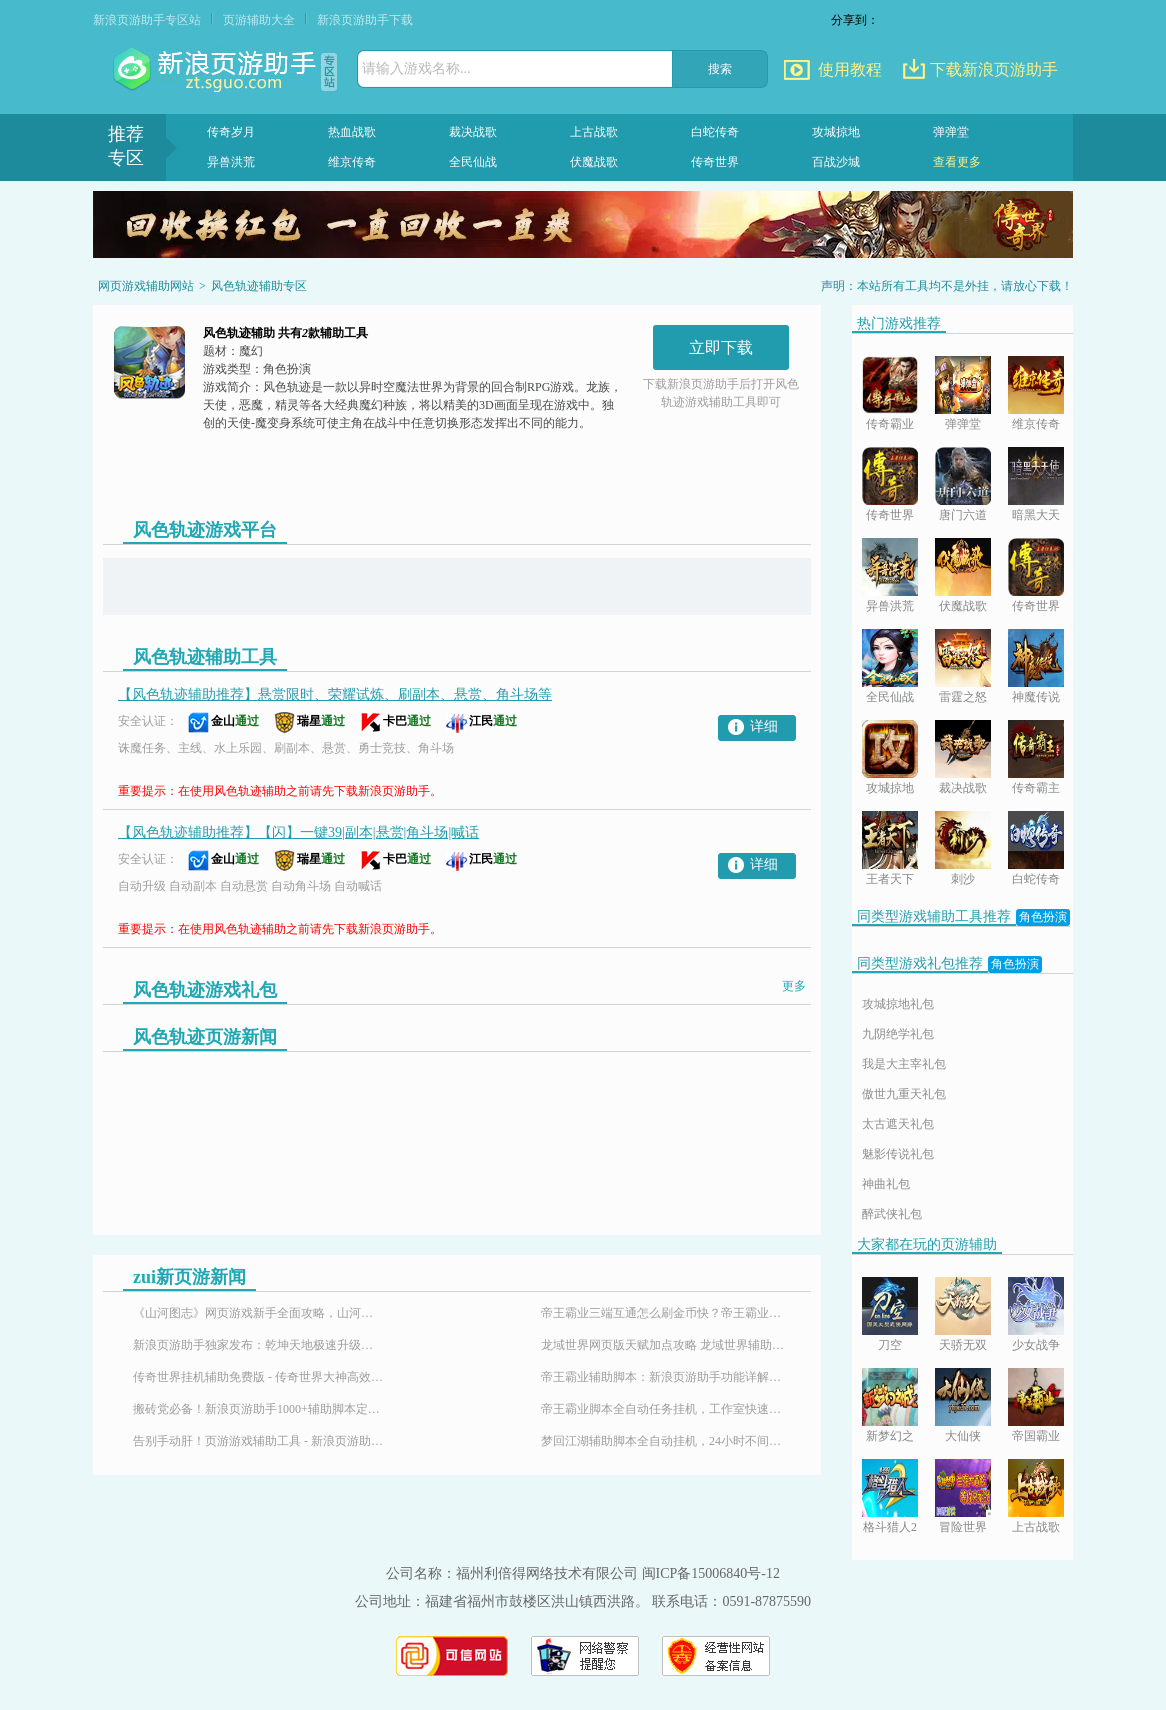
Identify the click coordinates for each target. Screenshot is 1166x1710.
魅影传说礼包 (898, 1154)
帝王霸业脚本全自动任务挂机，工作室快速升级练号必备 (666, 1409)
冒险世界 (963, 1527)
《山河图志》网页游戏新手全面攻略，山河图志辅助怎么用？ (258, 1313)
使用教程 (850, 69)
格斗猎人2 (890, 1527)
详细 (764, 726)
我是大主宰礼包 (904, 1064)
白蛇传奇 (715, 132)
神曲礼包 (886, 1184)
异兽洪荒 (231, 162)
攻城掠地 (836, 132)
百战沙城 (836, 162)
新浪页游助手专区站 (147, 20)
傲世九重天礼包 (904, 1094)
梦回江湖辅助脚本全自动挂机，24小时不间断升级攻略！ (666, 1441)
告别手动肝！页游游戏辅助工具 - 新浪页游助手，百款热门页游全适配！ (258, 1441)
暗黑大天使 (1036, 516)
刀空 (890, 1345)
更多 (794, 986)
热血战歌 (352, 132)
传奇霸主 (1036, 788)
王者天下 (890, 879)
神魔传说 (1036, 697)
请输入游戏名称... (416, 68)
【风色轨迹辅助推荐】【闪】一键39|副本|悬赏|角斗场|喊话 (298, 832)
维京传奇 (352, 162)
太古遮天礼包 (898, 1124)
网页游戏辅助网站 (146, 286)
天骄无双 (963, 1345)
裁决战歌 (473, 132)
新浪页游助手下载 (365, 20)
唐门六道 (963, 515)
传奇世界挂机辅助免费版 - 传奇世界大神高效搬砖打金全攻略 (258, 1377)
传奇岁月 (231, 132)
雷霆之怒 (963, 697)
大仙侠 (963, 1436)
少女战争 (1036, 1345)
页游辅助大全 (259, 20)
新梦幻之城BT (890, 1437)
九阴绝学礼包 (898, 1034)
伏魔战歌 (594, 162)
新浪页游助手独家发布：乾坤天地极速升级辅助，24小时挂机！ (258, 1345)
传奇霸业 (890, 424)
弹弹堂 (951, 132)
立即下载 (721, 347)
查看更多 (957, 162)
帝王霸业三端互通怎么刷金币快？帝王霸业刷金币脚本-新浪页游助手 (666, 1313)
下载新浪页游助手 (994, 69)
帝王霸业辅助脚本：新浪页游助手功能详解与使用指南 (666, 1377)
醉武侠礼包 (892, 1214)
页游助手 (217, 70)
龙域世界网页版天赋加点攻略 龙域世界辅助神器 (666, 1345)
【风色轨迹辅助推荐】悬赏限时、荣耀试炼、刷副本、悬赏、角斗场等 (335, 694)
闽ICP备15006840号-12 (711, 1573)
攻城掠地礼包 (898, 1004)
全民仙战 (473, 162)
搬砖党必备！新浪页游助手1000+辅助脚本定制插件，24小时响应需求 (258, 1409)
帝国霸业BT (1036, 1437)
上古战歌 (594, 132)
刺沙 (963, 879)
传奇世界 (715, 162)
